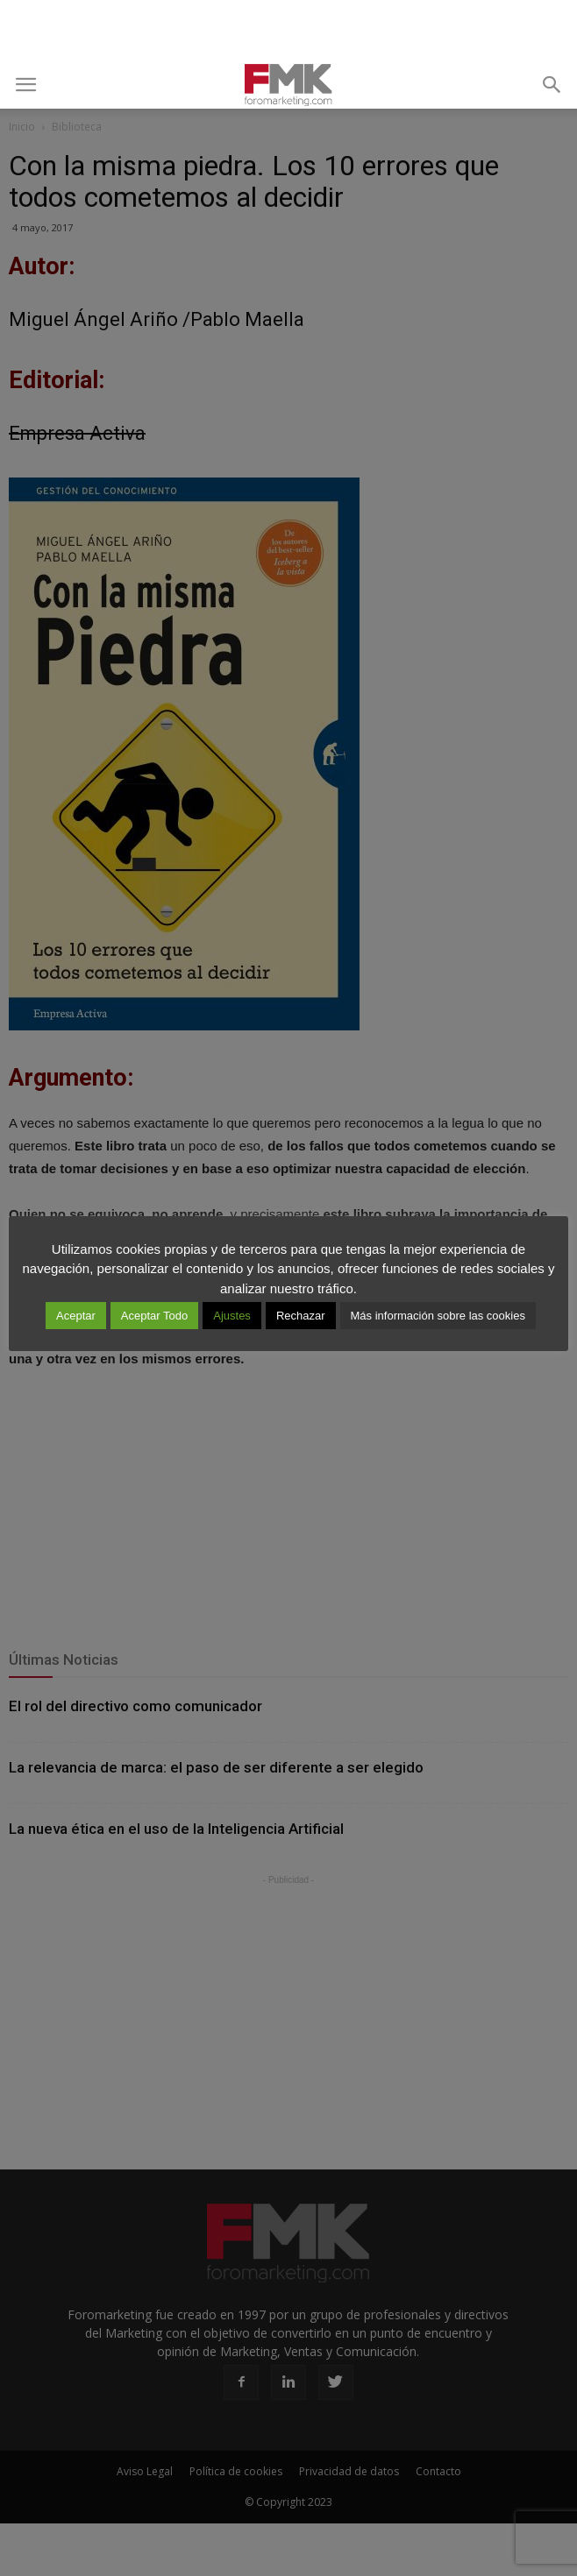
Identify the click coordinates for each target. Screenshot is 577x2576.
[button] (552, 85)
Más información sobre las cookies (438, 1315)
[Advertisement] (288, 31)
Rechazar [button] (300, 1315)
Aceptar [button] (76, 1315)
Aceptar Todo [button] (154, 1315)
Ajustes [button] (232, 1315)
